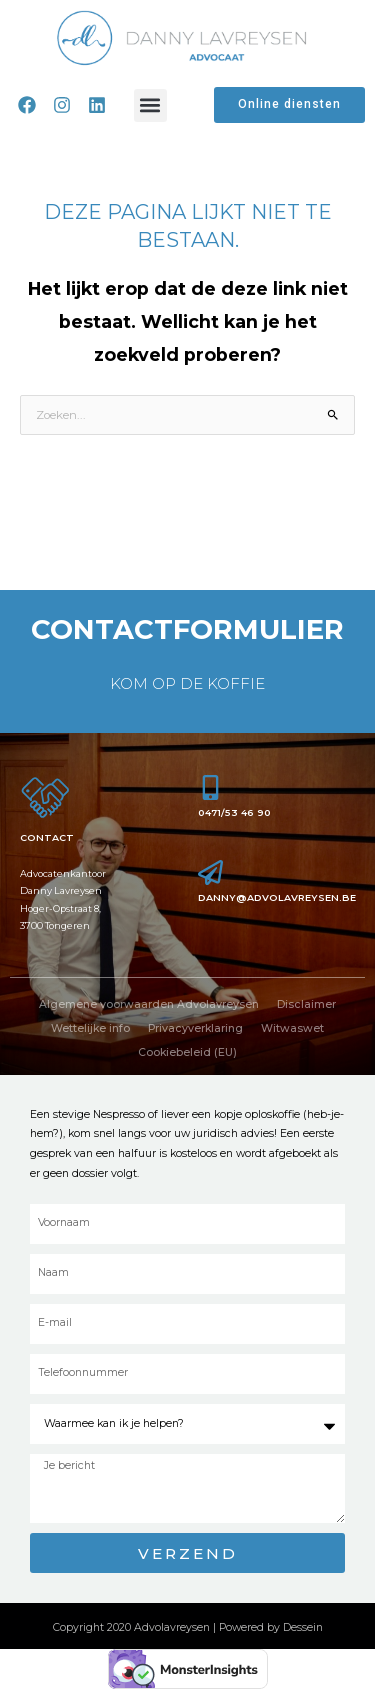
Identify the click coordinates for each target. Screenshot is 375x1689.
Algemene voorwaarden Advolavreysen (149, 1004)
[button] (150, 105)
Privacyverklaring (195, 1028)
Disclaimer (306, 1004)
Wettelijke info (90, 1028)
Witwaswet (292, 1028)
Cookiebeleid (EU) (187, 1052)
